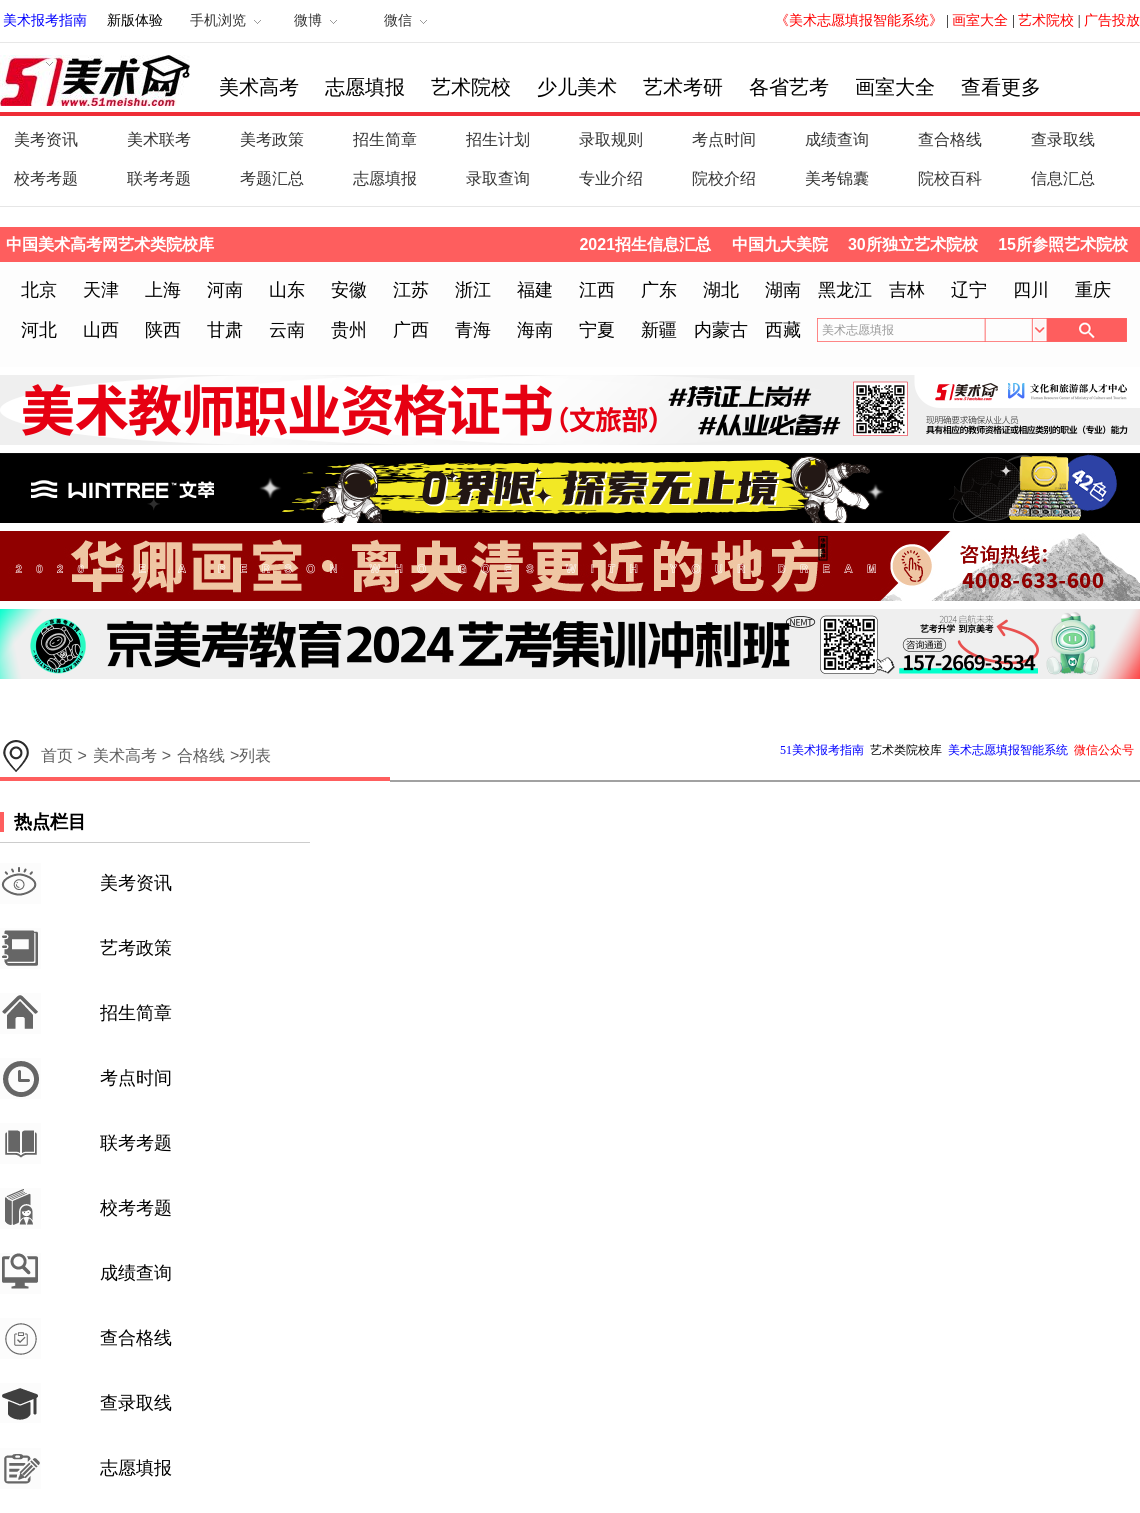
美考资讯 (46, 139)
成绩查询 (837, 139)
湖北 (721, 290)
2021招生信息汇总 (645, 244)
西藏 (783, 330)
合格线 (201, 755)
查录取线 (1063, 139)
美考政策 (272, 139)
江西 (597, 290)
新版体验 (135, 20)
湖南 (783, 290)
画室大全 (980, 20)
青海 (473, 330)
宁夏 (597, 330)
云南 (287, 330)
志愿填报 (365, 87)
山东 (287, 290)
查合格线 (950, 139)
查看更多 (1001, 87)
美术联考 (159, 139)
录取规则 (611, 139)
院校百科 (950, 178)
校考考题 (46, 178)
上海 (163, 290)
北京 (39, 290)
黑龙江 (845, 290)
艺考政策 (136, 948)
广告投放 (1112, 20)
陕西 (163, 330)
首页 (57, 755)
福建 (535, 290)
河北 (39, 330)
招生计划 (498, 139)
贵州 (349, 330)
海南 (535, 330)
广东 (659, 290)
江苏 (411, 290)
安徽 (349, 290)
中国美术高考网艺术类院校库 (110, 244)
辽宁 (969, 290)
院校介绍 (724, 178)
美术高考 (259, 87)
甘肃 (225, 330)
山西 (101, 330)
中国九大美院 (780, 244)
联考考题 (159, 178)
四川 (1031, 290)
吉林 (907, 290)
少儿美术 (577, 87)
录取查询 (498, 178)
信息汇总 (1063, 178)
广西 (411, 330)
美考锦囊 (837, 178)
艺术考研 (683, 87)
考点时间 (724, 139)
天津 (101, 290)
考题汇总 (272, 178)
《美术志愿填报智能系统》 (859, 20)
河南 (225, 290)
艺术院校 (1046, 20)
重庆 (1093, 290)
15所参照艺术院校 (1063, 244)
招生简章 (385, 139)
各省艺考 (789, 87)
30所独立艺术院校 (913, 244)
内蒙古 (721, 330)
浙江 (473, 290)
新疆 (659, 330)
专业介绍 (611, 178)
